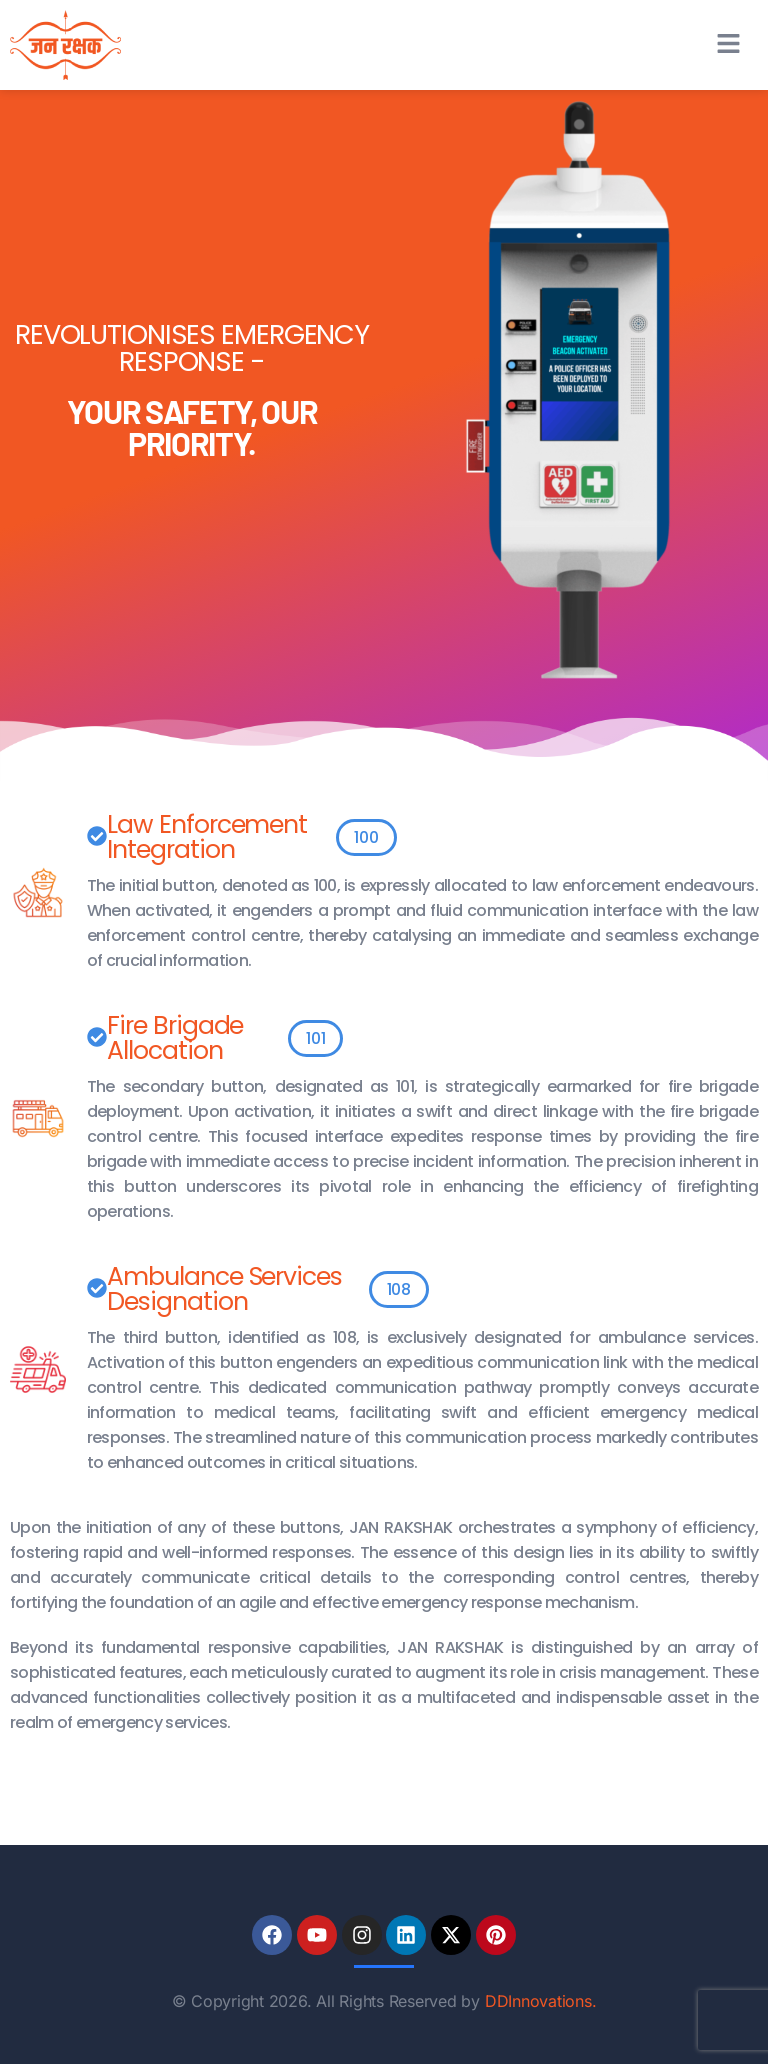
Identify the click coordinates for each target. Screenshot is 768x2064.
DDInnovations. (541, 2001)
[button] (728, 45)
